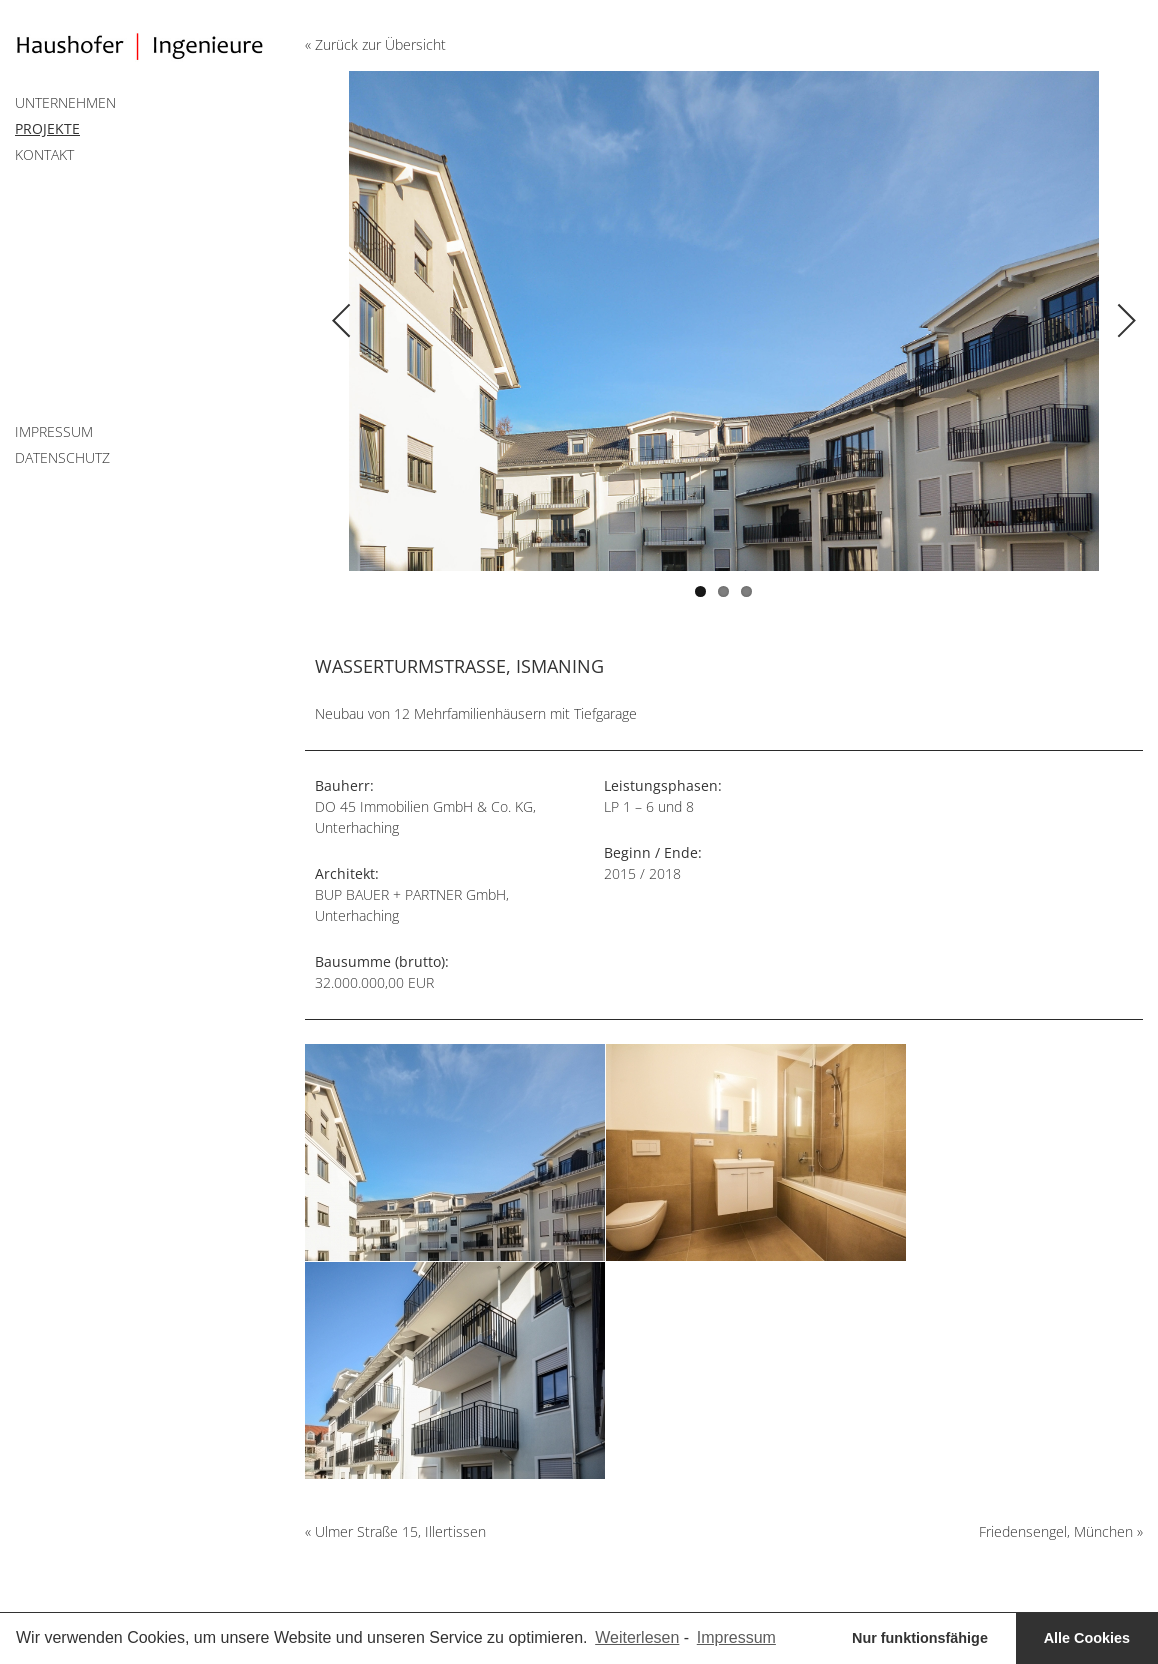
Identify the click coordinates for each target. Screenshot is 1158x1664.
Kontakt (44, 154)
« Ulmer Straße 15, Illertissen (395, 1531)
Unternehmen (65, 102)
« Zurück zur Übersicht (375, 44)
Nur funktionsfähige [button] (920, 1638)
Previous (514, 301)
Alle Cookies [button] (1087, 1638)
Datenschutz (62, 457)
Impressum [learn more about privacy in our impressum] (736, 1637)
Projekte (47, 128)
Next (933, 301)
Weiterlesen (637, 1637)
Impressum (54, 431)
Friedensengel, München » (1061, 1531)
